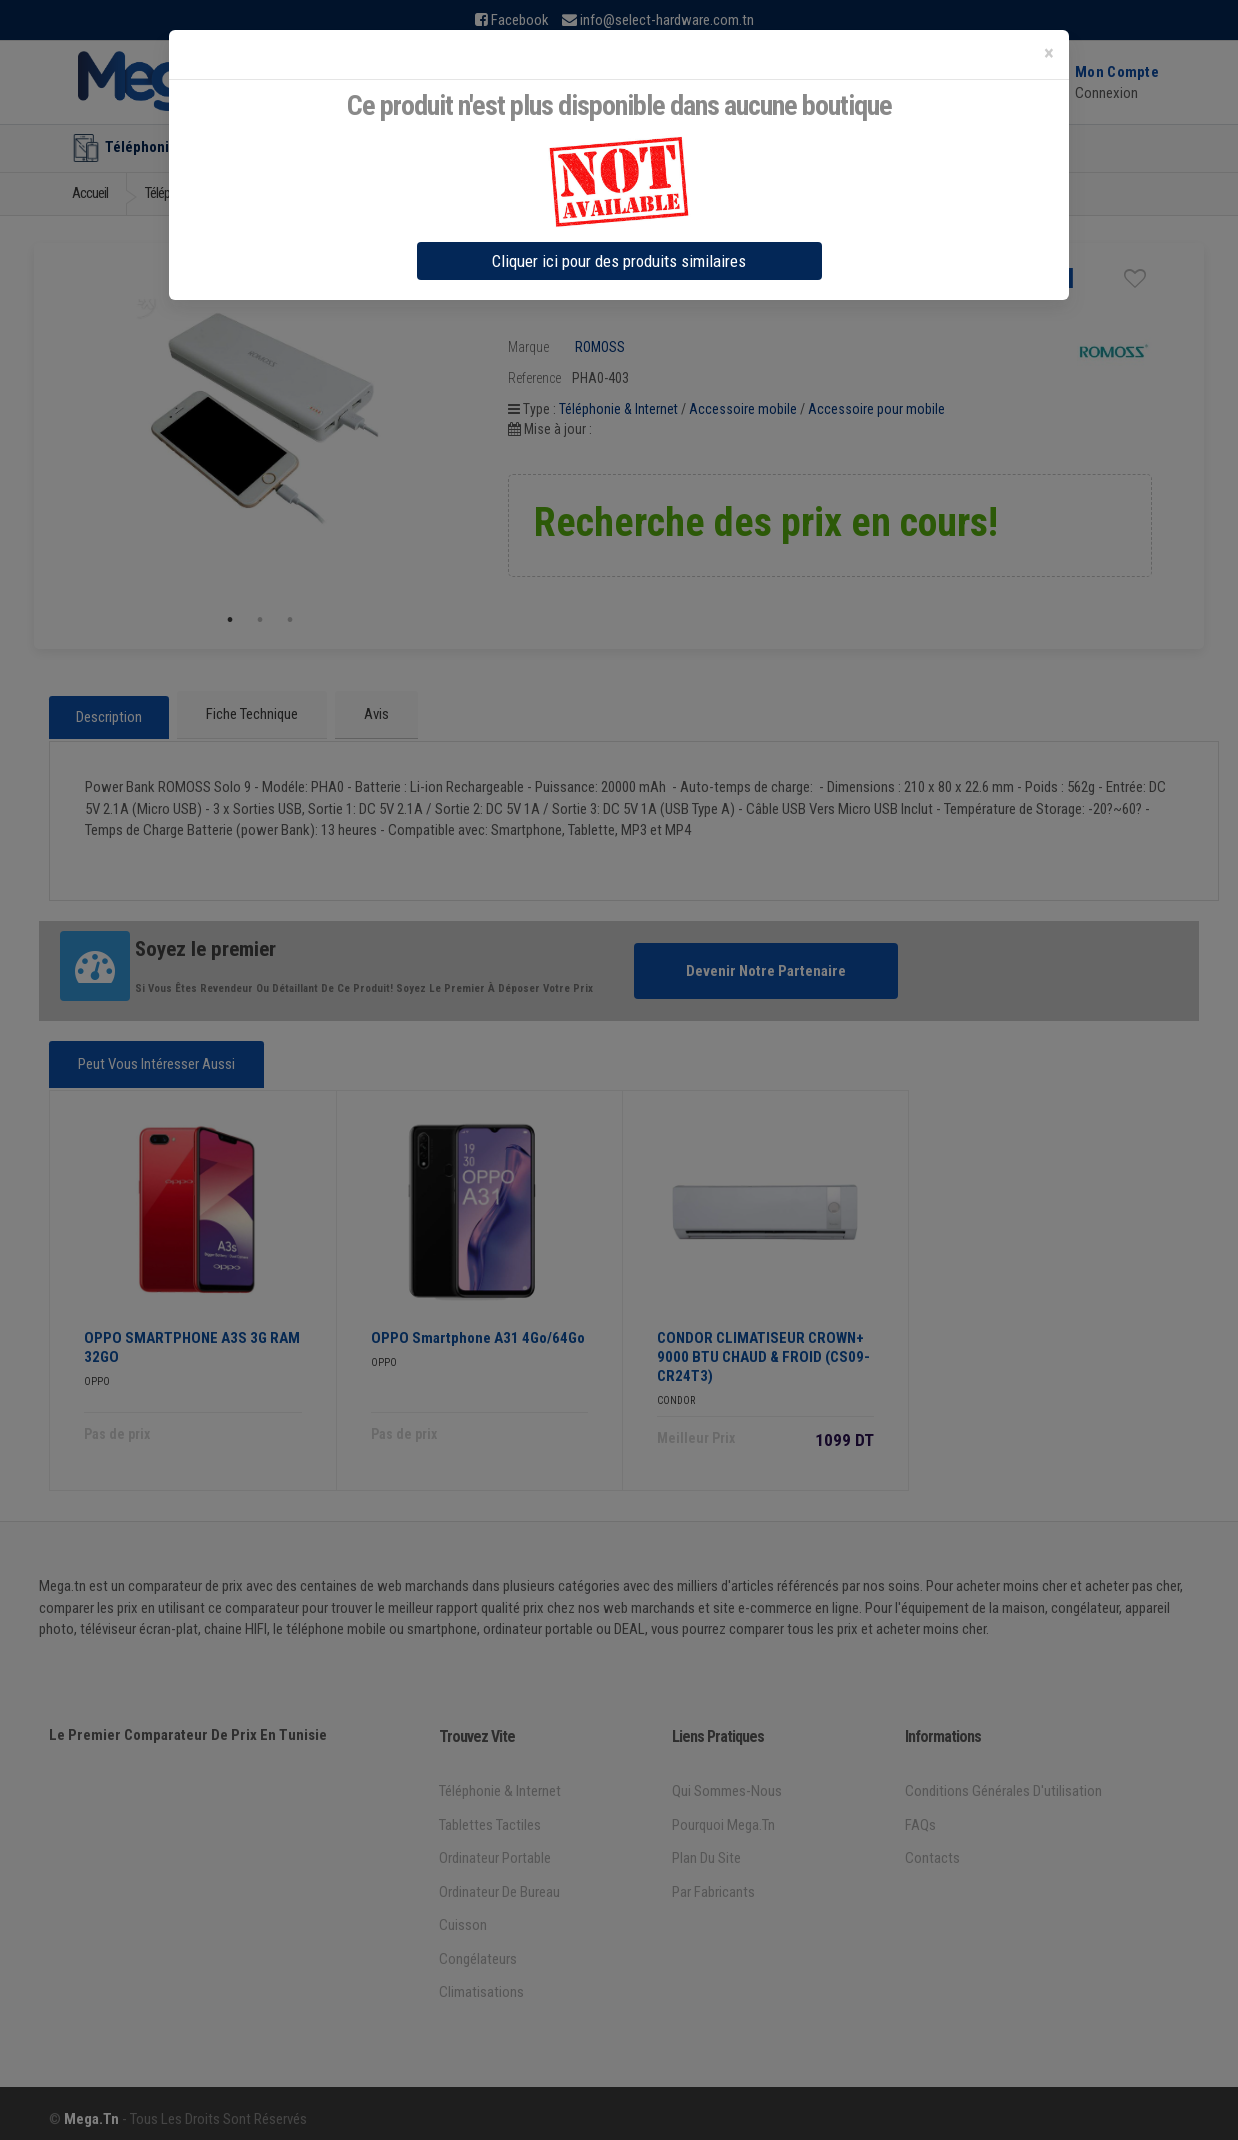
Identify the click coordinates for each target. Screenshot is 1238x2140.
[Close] (1049, 53)
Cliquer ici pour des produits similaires (619, 261)
